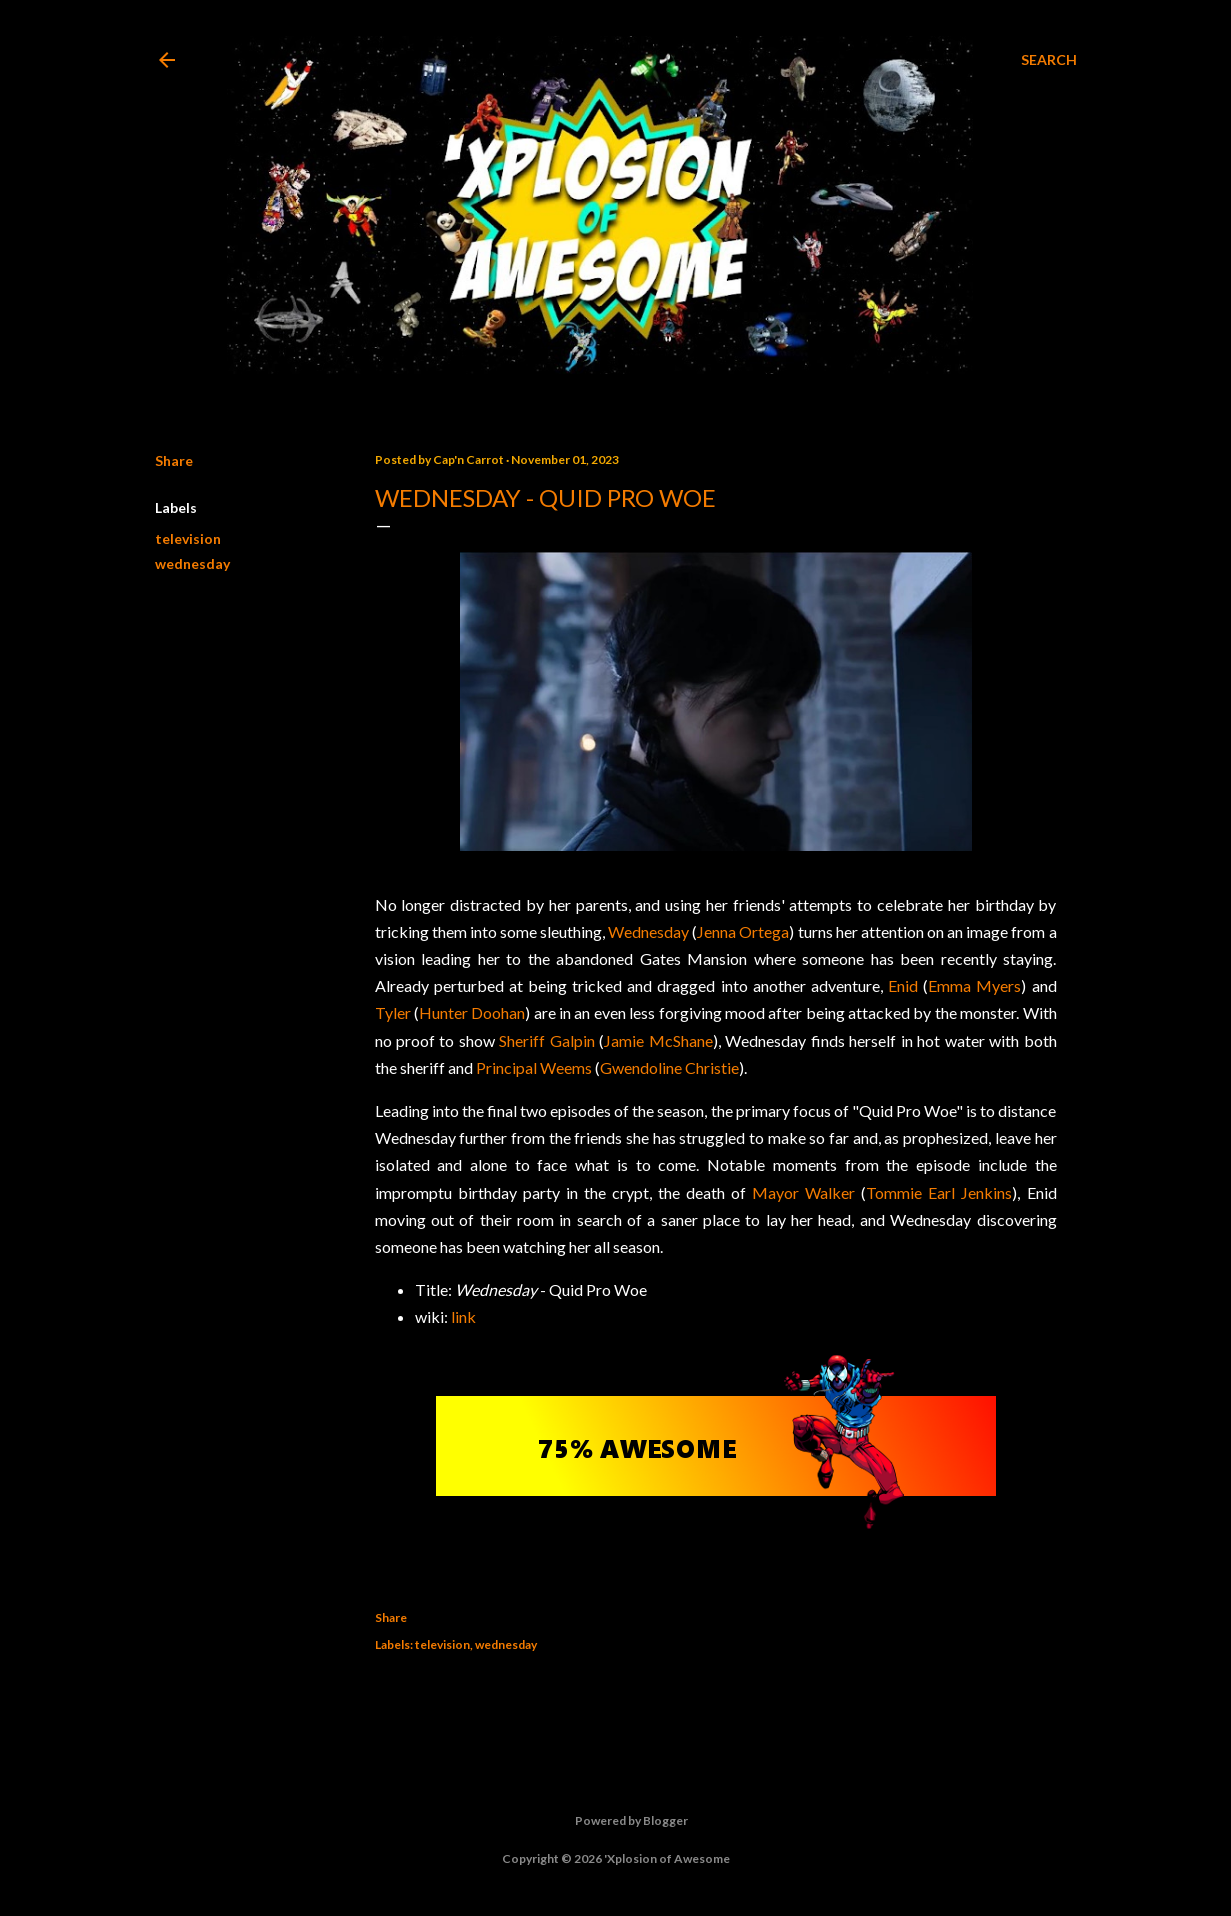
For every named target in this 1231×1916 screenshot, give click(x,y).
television (188, 538)
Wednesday (648, 931)
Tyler (393, 1012)
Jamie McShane (658, 1040)
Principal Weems (534, 1067)
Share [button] (174, 460)
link (463, 1316)
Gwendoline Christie (669, 1067)
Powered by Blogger (615, 1821)
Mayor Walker (803, 1192)
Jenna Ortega (743, 931)
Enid (903, 985)
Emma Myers (974, 985)
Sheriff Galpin (546, 1040)
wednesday (192, 563)
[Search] (1049, 60)
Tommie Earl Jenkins (939, 1192)
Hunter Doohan (472, 1012)
